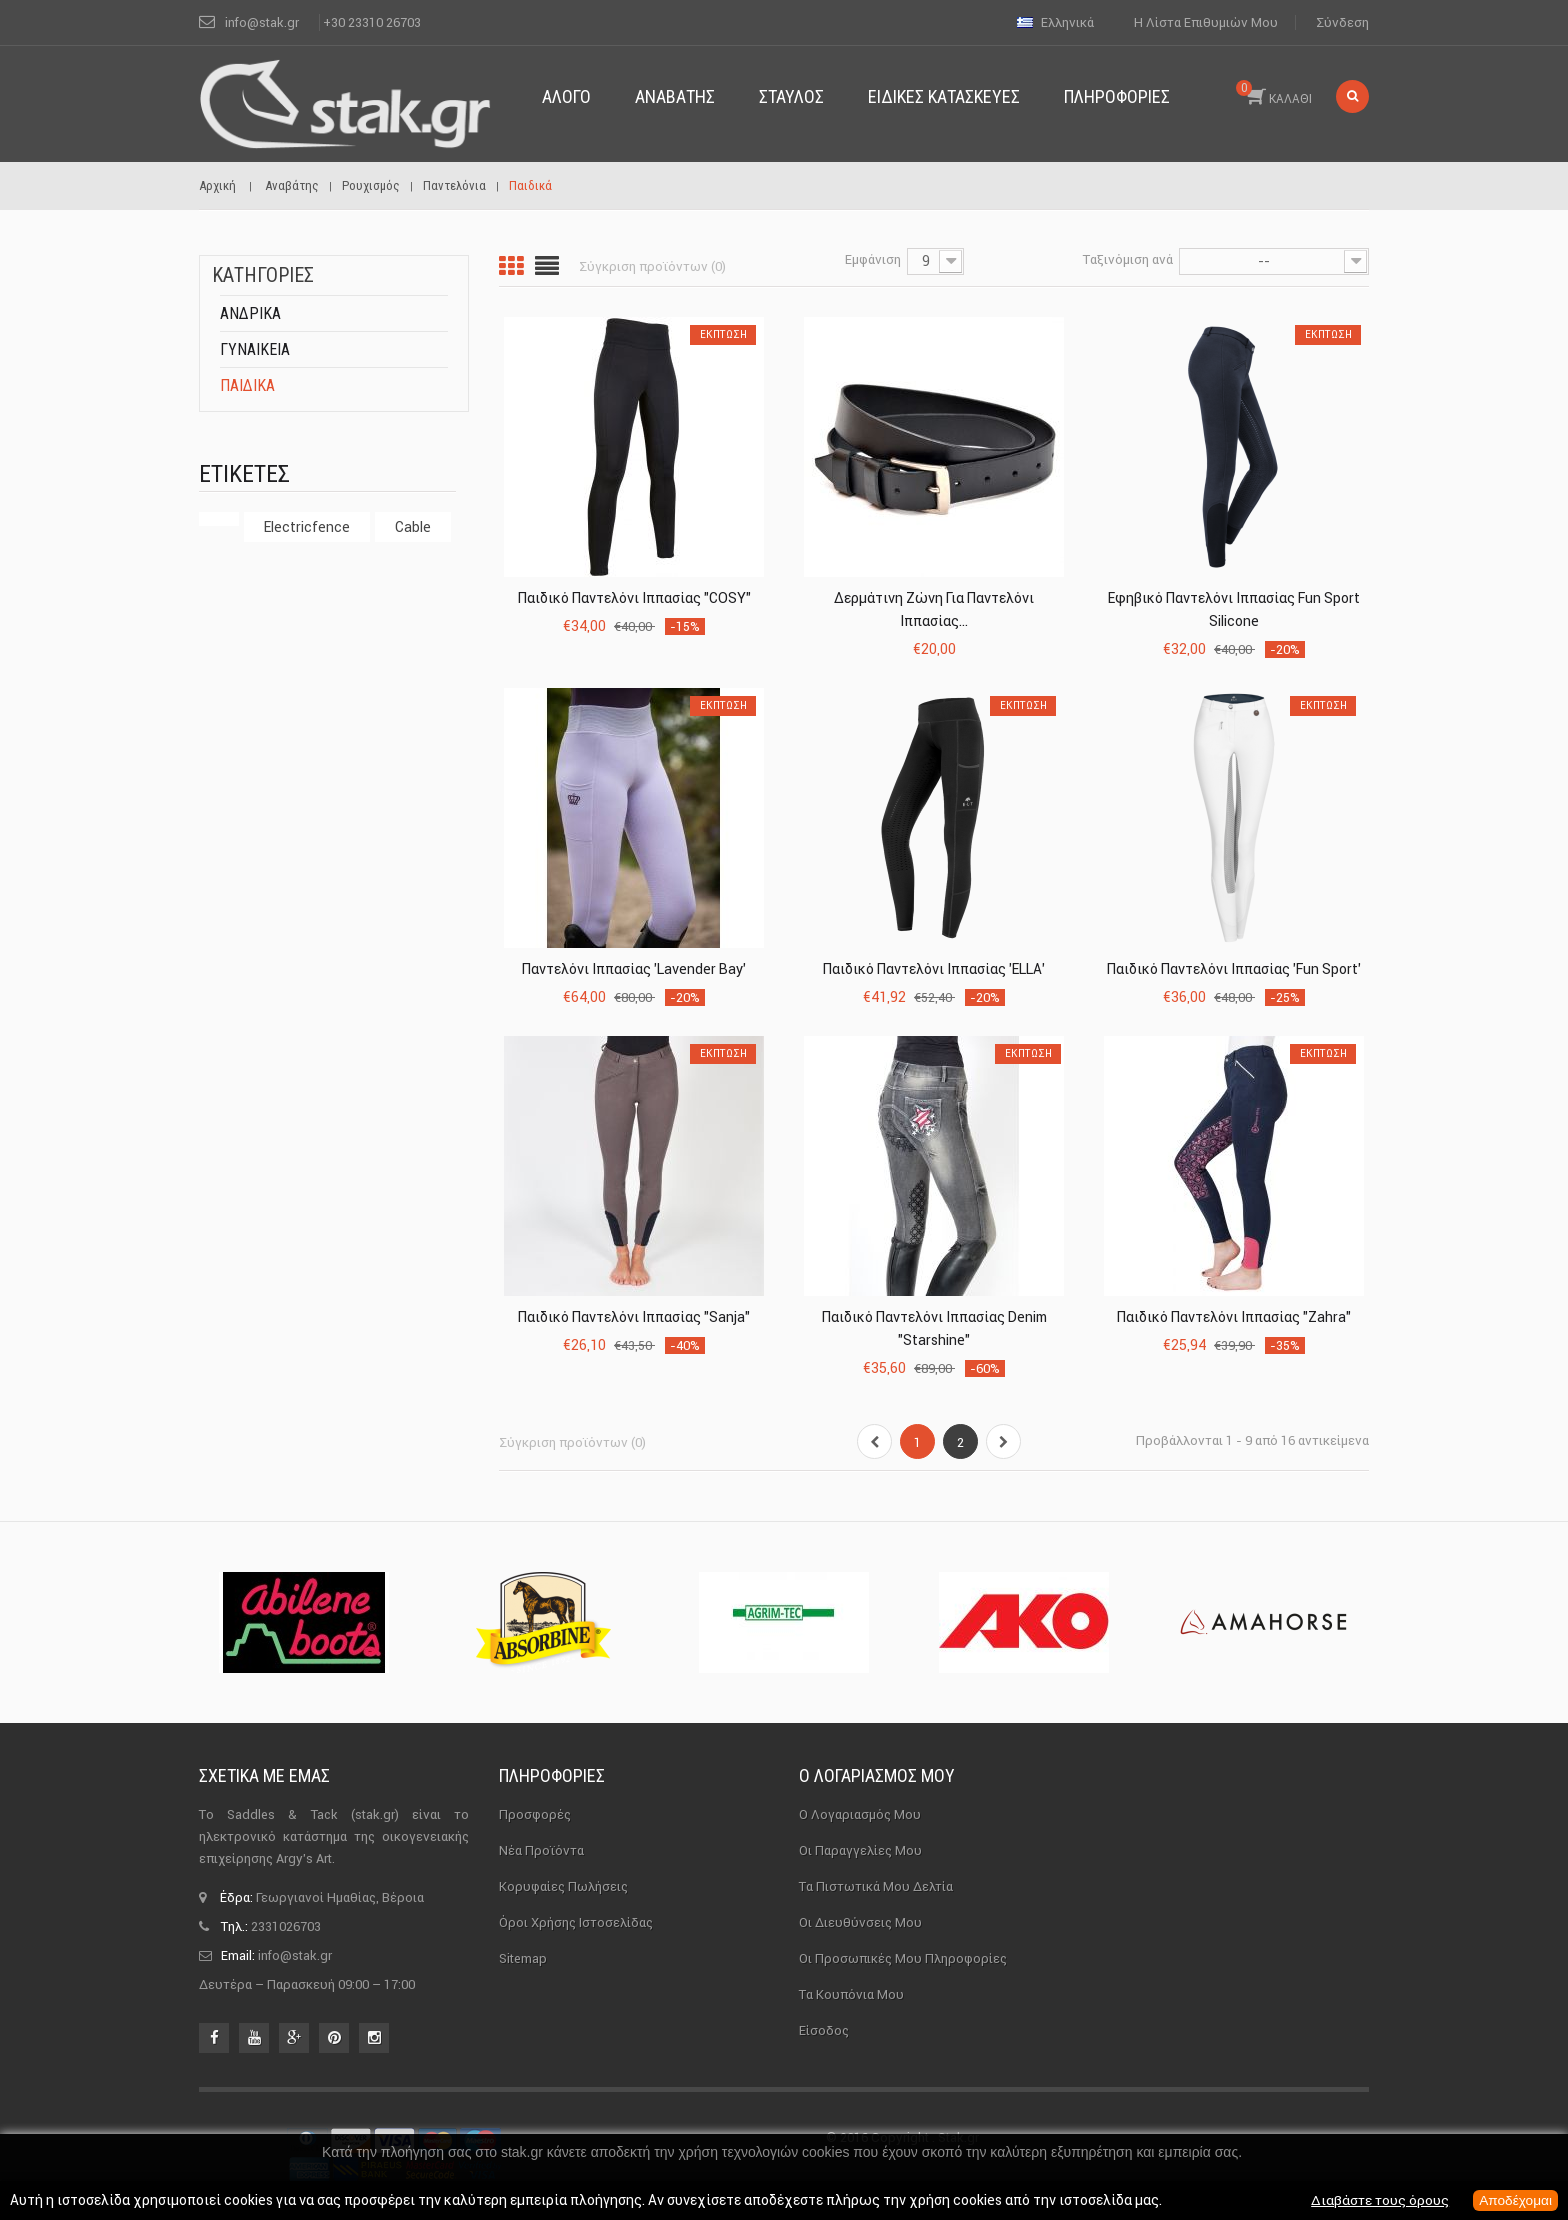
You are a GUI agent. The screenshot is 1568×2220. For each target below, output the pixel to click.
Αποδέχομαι (1514, 2201)
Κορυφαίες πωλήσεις (563, 1886)
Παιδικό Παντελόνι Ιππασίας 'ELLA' (934, 969)
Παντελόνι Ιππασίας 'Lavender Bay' (634, 969)
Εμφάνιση (873, 259)
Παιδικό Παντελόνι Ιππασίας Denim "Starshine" (934, 1328)
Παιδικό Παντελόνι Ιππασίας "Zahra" (1234, 1317)
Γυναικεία (255, 349)
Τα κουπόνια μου (851, 1994)
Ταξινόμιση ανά (1128, 259)
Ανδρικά (250, 313)
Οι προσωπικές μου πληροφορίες (903, 1958)
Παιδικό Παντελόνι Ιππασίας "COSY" (634, 598)
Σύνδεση (1342, 22)
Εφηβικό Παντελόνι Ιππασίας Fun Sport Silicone (1234, 609)
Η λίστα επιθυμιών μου (1206, 22)
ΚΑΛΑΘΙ (1274, 93)
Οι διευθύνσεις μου (860, 1922)
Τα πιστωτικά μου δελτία (876, 1886)
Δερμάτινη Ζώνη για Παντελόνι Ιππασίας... (934, 609)
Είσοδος (824, 2030)
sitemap (523, 1958)
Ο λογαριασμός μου (877, 1775)
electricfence (307, 527)
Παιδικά (247, 385)
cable (413, 527)
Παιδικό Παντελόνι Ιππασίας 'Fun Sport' (1234, 969)
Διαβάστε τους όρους (1377, 2201)
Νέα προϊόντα (541, 1850)
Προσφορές (535, 1814)
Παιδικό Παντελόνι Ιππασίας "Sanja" (634, 1317)
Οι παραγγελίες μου (860, 1850)
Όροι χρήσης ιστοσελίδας (576, 1922)
